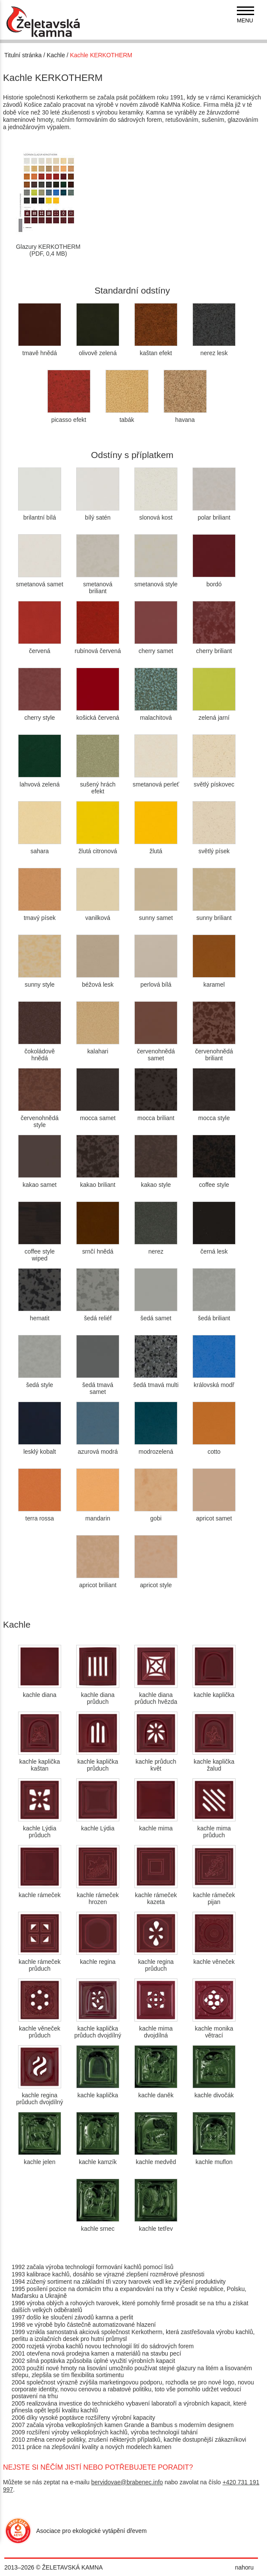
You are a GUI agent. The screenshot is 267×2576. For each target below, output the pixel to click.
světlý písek (214, 848)
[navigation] (245, 15)
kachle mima (155, 1825)
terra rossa (39, 1515)
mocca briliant (155, 1114)
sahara (39, 848)
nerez (155, 1248)
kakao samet (39, 1181)
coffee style (214, 1181)
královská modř (214, 1381)
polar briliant (214, 514)
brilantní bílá (39, 514)
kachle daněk (155, 2092)
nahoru (244, 2567)
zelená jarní (214, 714)
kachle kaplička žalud (214, 1761)
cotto (214, 1448)
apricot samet (214, 1515)
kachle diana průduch (97, 1694)
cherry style (39, 714)
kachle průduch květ (155, 1761)
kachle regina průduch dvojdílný (39, 2095)
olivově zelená (97, 349)
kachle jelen (39, 2158)
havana (185, 416)
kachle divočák (214, 2092)
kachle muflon (214, 2158)
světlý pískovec (214, 781)
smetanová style (155, 581)
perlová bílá (155, 981)
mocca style (214, 1114)
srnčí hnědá (97, 1248)
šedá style (39, 1381)
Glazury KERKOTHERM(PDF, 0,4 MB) (48, 243)
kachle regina (97, 1958)
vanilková (97, 914)
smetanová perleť (156, 781)
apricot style (155, 1581)
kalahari (97, 1048)
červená (39, 647)
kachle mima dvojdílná (155, 2028)
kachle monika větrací (214, 2028)
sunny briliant (214, 914)
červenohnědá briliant (214, 1051)
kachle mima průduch (214, 1828)
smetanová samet (39, 581)
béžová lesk (97, 981)
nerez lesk (214, 349)
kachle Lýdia (97, 1825)
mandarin (97, 1515)
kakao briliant (97, 1181)
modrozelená (155, 1448)
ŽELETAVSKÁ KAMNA (72, 2567)
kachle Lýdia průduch (39, 1828)
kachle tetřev (155, 2225)
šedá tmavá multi (155, 1381)
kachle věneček (214, 1958)
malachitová (155, 714)
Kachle (56, 55)
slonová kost (155, 514)
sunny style (39, 981)
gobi (155, 1515)
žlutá (155, 848)
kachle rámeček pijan (214, 1895)
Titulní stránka (23, 55)
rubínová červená (98, 647)
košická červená (97, 714)
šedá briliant (214, 1315)
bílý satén (97, 514)
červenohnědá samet (155, 1051)
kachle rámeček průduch (39, 1961)
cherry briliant (214, 647)
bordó (214, 581)
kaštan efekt (155, 349)
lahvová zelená (39, 781)
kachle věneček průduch (39, 2028)
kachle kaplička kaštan (39, 1761)
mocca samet (97, 1114)
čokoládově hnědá (39, 1051)
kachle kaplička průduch (97, 1761)
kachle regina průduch (155, 1961)
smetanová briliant (97, 584)
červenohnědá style (39, 1118)
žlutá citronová (97, 848)
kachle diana (39, 1691)
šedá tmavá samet (97, 1385)
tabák (127, 416)
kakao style (155, 1181)
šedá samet (155, 1315)
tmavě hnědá (39, 349)
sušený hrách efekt (97, 784)
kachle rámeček (39, 1891)
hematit (39, 1315)
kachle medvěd (155, 2158)
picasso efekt (68, 416)
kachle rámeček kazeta (155, 1895)
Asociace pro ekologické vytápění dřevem (91, 2530)
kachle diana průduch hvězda (155, 1694)
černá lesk (214, 1248)
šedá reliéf (97, 1315)
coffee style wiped (39, 1251)
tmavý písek (39, 914)
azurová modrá (97, 1448)
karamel (214, 981)
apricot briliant (97, 1581)
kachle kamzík (97, 2158)
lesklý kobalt (39, 1448)
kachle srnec (97, 2225)
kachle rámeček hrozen (97, 1895)
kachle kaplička (214, 1691)
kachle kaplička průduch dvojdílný (97, 2028)
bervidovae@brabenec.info (127, 2482)
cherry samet (155, 647)
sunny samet (155, 914)
